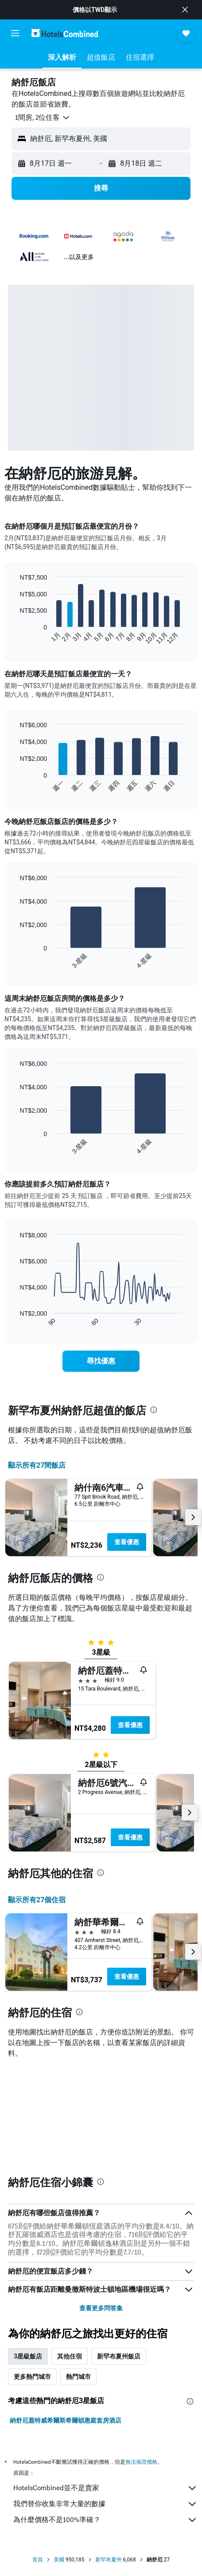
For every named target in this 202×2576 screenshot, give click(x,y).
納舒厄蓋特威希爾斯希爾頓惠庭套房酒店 (65, 2420)
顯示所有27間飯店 (37, 1465)
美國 (59, 2560)
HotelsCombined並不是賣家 (105, 2488)
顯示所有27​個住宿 (37, 1900)
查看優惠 (126, 1542)
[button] (185, 10)
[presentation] (154, 1410)
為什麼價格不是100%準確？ (105, 2520)
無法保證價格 (141, 2461)
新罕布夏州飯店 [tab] (118, 2356)
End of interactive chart (15, 637)
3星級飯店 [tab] (28, 2356)
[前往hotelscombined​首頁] (64, 33)
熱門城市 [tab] (78, 2376)
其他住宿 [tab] (69, 2356)
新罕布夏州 (108, 2560)
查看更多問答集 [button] (101, 2308)
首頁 (37, 2560)
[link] (101, 1361)
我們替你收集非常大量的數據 (105, 2504)
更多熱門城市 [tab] (32, 2376)
